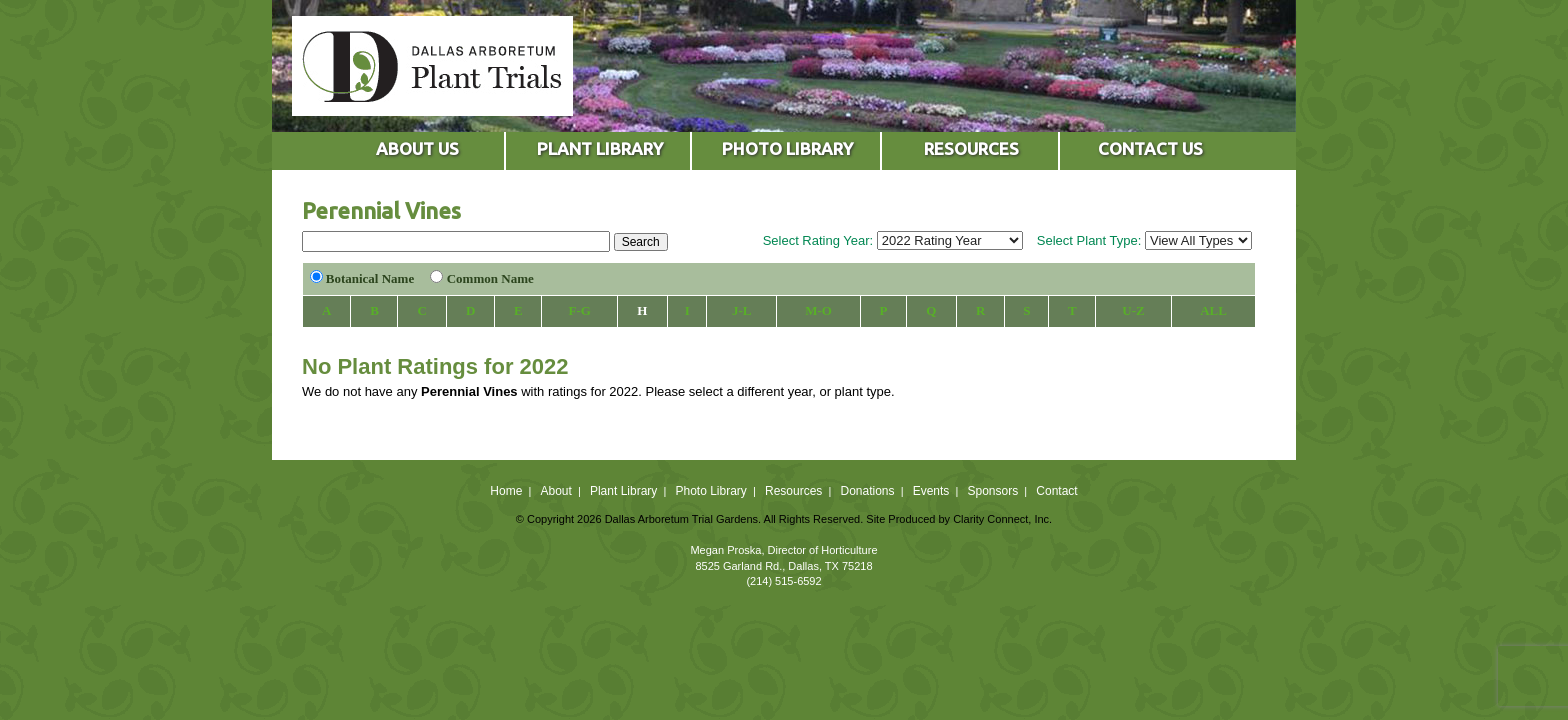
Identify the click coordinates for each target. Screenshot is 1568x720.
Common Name (490, 278)
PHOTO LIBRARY (787, 148)
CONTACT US (1150, 148)
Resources (793, 491)
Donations (867, 491)
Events (931, 491)
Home (506, 491)
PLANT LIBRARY (600, 148)
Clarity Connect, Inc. (1002, 519)
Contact (1056, 491)
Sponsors (993, 491)
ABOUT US (417, 148)
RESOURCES (971, 148)
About (555, 491)
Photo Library (710, 491)
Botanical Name (370, 278)
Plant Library (623, 491)
